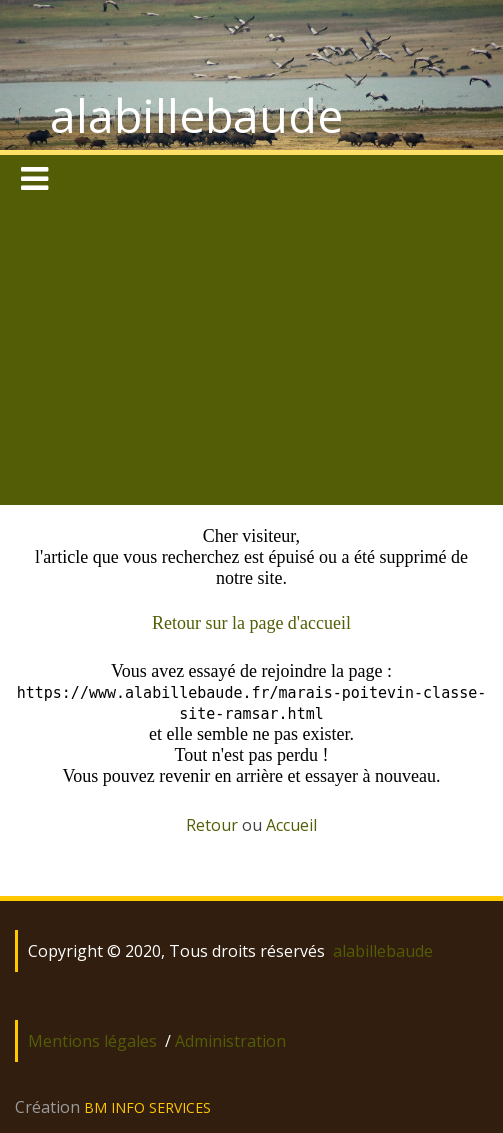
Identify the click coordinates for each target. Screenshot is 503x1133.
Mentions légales (92, 1041)
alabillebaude (196, 115)
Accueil (291, 825)
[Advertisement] (251, 355)
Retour (212, 825)
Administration (230, 1041)
